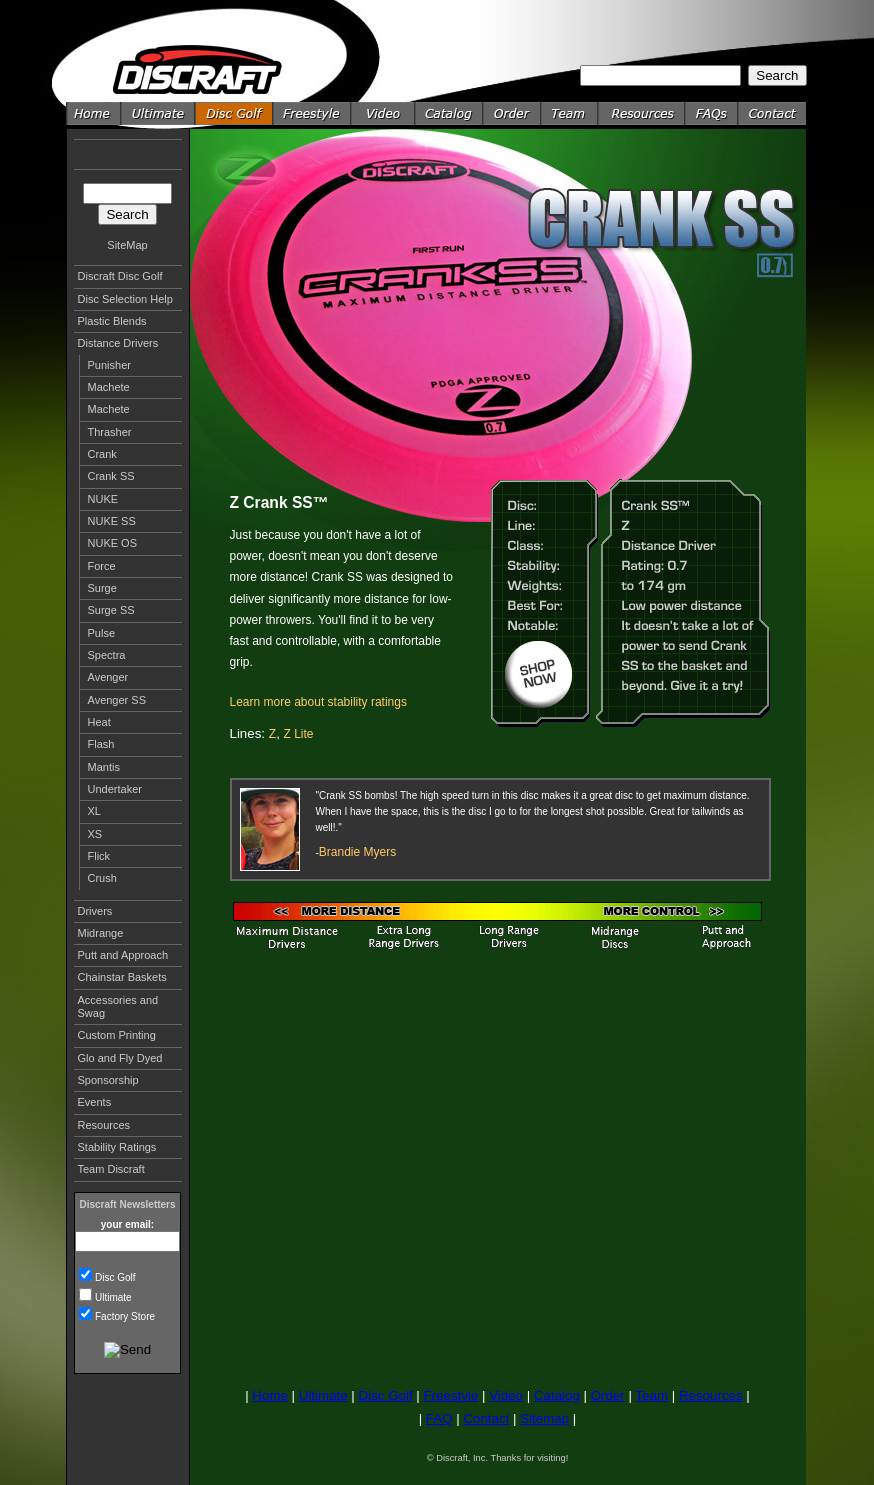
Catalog (557, 1395)
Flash (101, 744)
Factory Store (125, 1316)
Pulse (102, 633)
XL (94, 811)
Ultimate (113, 1297)
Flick (99, 856)
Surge (102, 588)
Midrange (101, 933)
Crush (102, 878)
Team (651, 1395)
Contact (486, 1418)
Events (95, 1102)
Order (608, 1395)
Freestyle (450, 1395)
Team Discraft (111, 1169)
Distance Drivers (118, 343)
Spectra (107, 655)
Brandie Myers (357, 852)
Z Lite (299, 734)
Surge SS (111, 610)
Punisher (109, 365)
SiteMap (127, 245)
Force (102, 566)
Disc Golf (115, 1277)
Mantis (104, 767)
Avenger (108, 677)
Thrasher (110, 432)
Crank (102, 454)
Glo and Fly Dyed (120, 1058)
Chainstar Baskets (122, 977)
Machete (109, 387)
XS (95, 834)
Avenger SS (117, 700)
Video (506, 1395)
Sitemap (544, 1418)
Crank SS (111, 476)
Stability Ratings (117, 1147)
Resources (104, 1125)
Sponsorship (108, 1080)
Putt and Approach (123, 955)
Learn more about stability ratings (318, 702)
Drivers (95, 911)
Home (270, 1395)
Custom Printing (117, 1035)
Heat (99, 722)
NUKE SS (112, 521)
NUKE (103, 499)
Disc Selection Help (125, 299)
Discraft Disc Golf (120, 276)
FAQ (439, 1418)
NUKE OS (113, 543)
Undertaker (115, 789)
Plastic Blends (112, 321)
